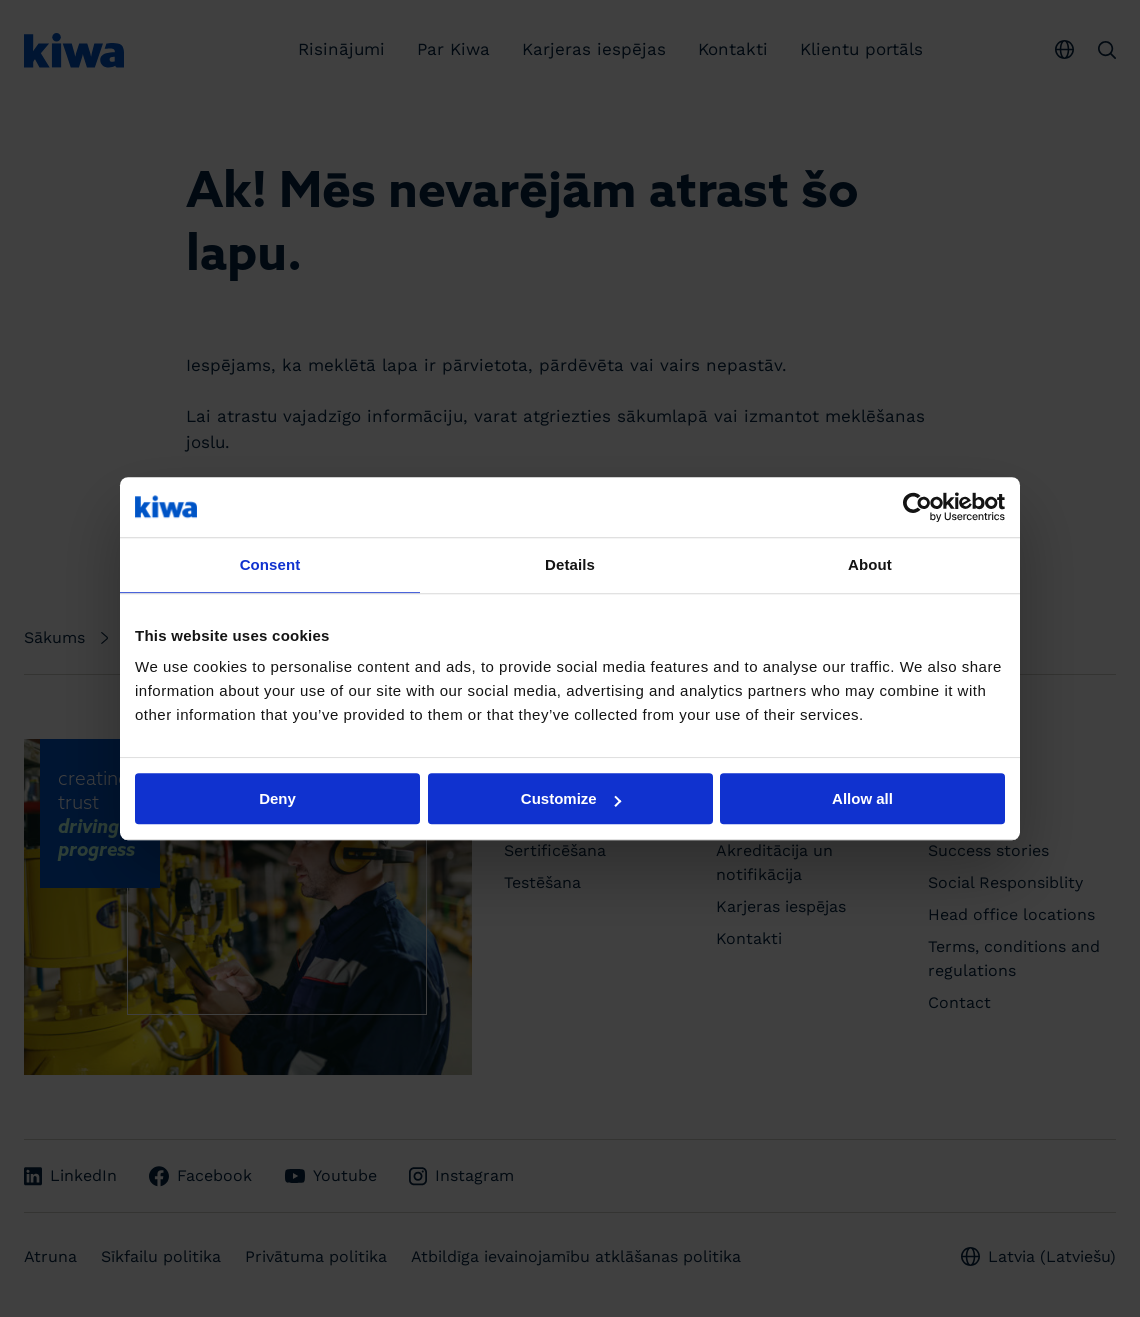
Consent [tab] (270, 564)
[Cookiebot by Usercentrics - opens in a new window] (917, 507)
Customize (571, 798)
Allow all (862, 798)
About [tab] (870, 564)
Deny (277, 798)
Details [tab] (570, 564)
